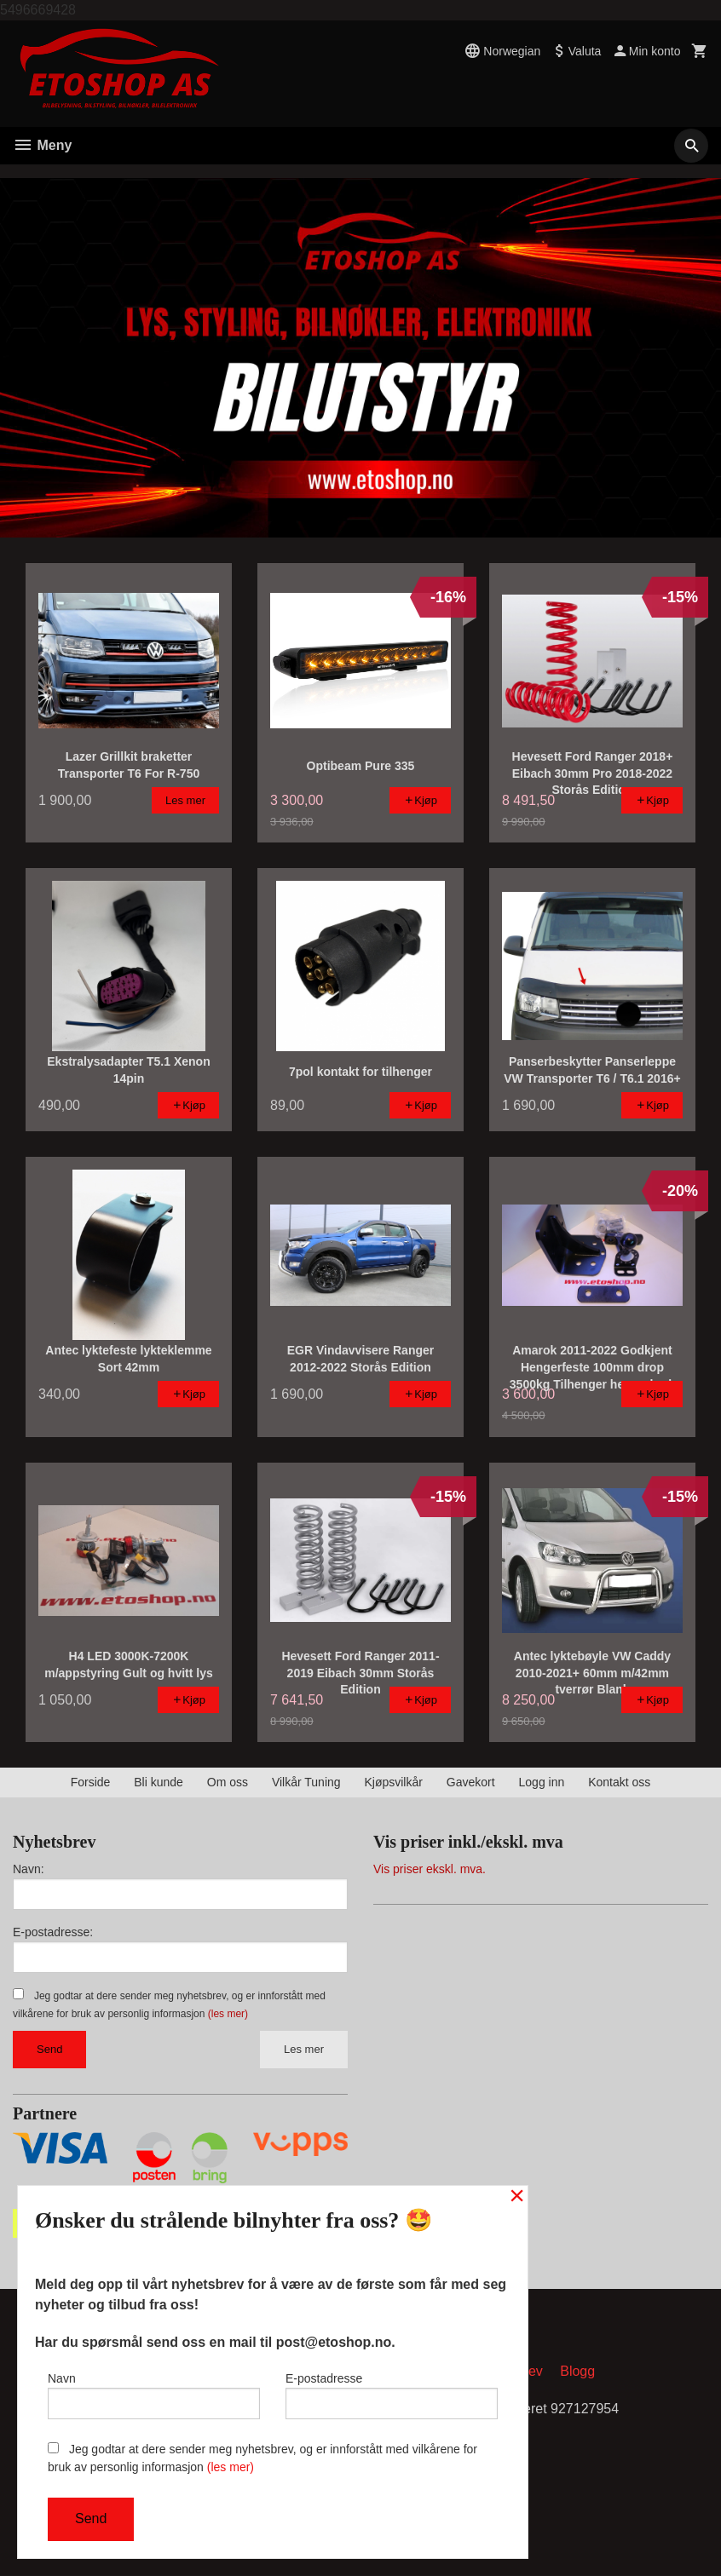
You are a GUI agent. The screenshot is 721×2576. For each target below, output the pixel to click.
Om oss (227, 1782)
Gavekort (471, 1782)
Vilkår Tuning (306, 1782)
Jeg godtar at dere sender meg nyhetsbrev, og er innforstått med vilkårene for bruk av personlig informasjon (262, 2458)
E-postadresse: (53, 1932)
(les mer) (228, 2014)
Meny (42, 145)
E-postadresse (392, 2395)
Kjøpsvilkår (393, 1782)
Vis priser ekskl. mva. (429, 1869)
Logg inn (542, 1782)
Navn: (28, 1869)
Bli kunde (158, 1782)
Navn (154, 2395)
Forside (91, 1782)
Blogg (577, 2372)
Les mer (304, 2049)
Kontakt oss (619, 1782)
